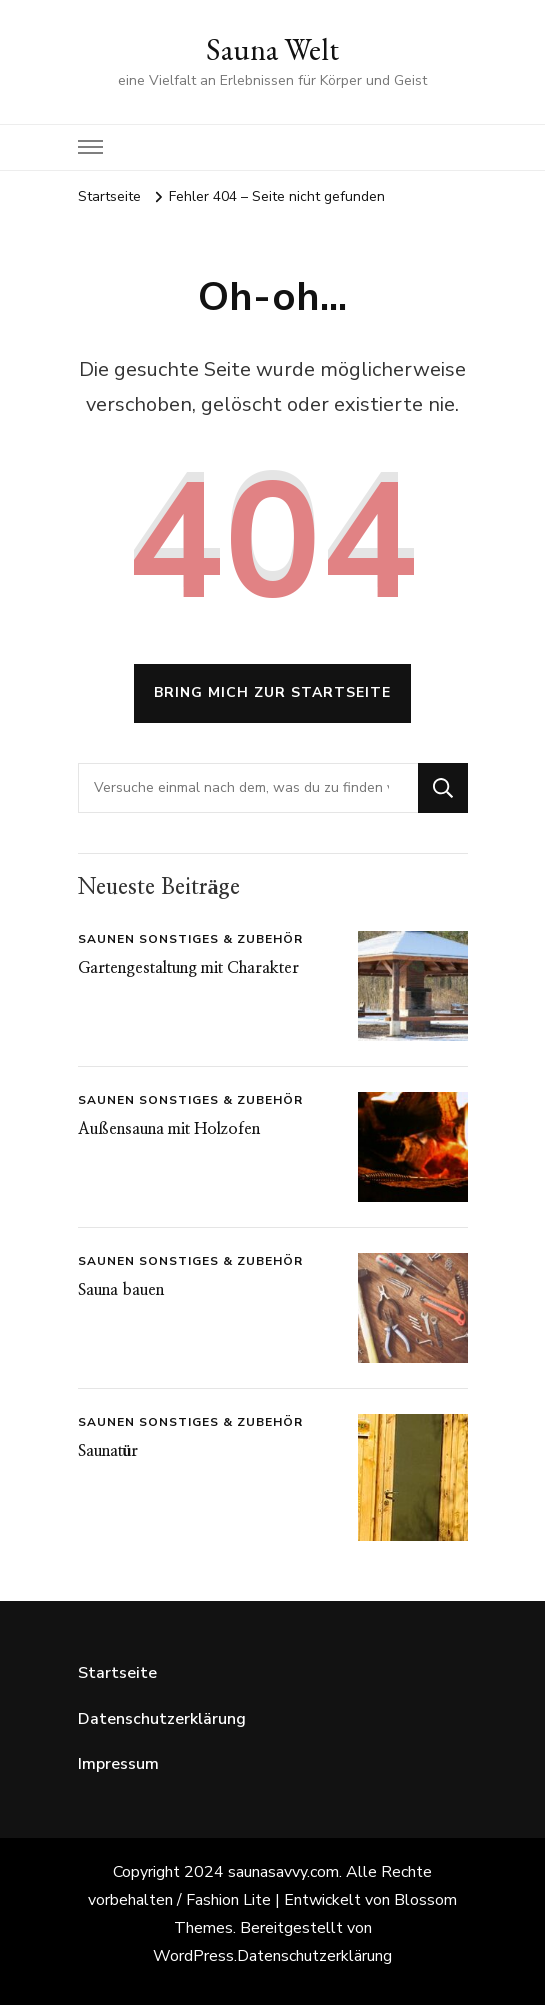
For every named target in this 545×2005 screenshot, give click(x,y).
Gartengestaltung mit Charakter (188, 968)
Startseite (117, 1673)
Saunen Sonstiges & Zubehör (190, 939)
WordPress (193, 1956)
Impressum (118, 1764)
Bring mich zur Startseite (272, 692)
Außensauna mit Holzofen (169, 1129)
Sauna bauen (121, 1290)
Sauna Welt (272, 49)
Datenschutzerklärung (162, 1719)
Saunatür (108, 1451)
